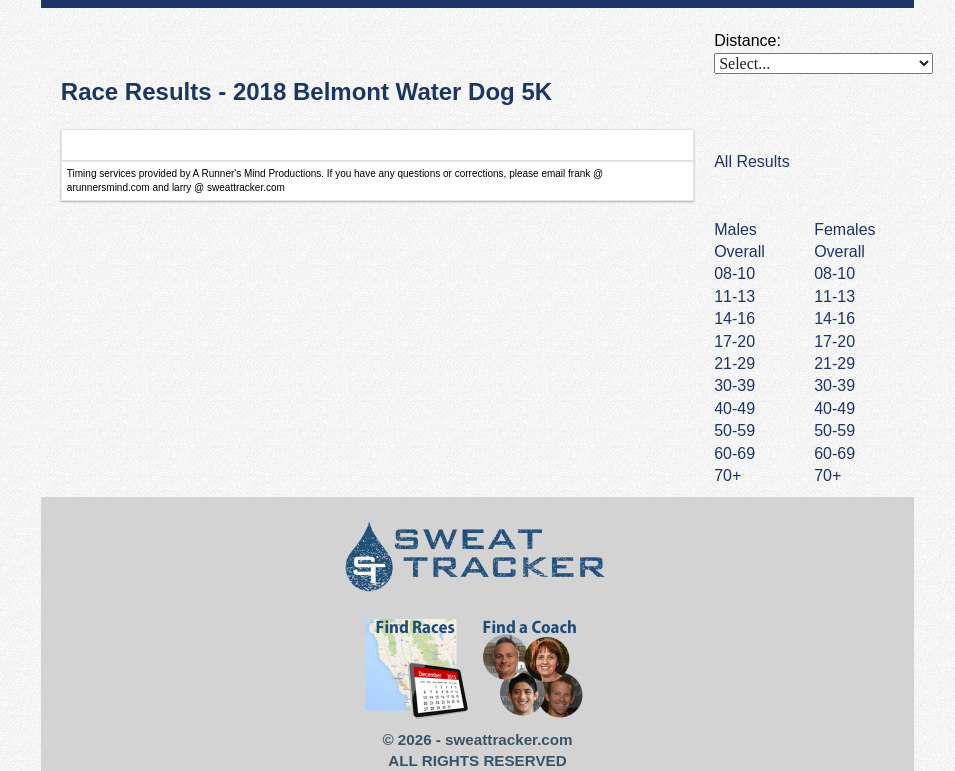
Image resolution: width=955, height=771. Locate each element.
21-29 (834, 363)
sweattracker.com (508, 739)
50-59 (834, 430)
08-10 (834, 273)
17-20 (834, 341)
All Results (752, 161)
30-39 (834, 385)
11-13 (834, 296)
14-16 (834, 318)
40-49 (834, 408)
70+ (827, 475)
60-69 (834, 453)
